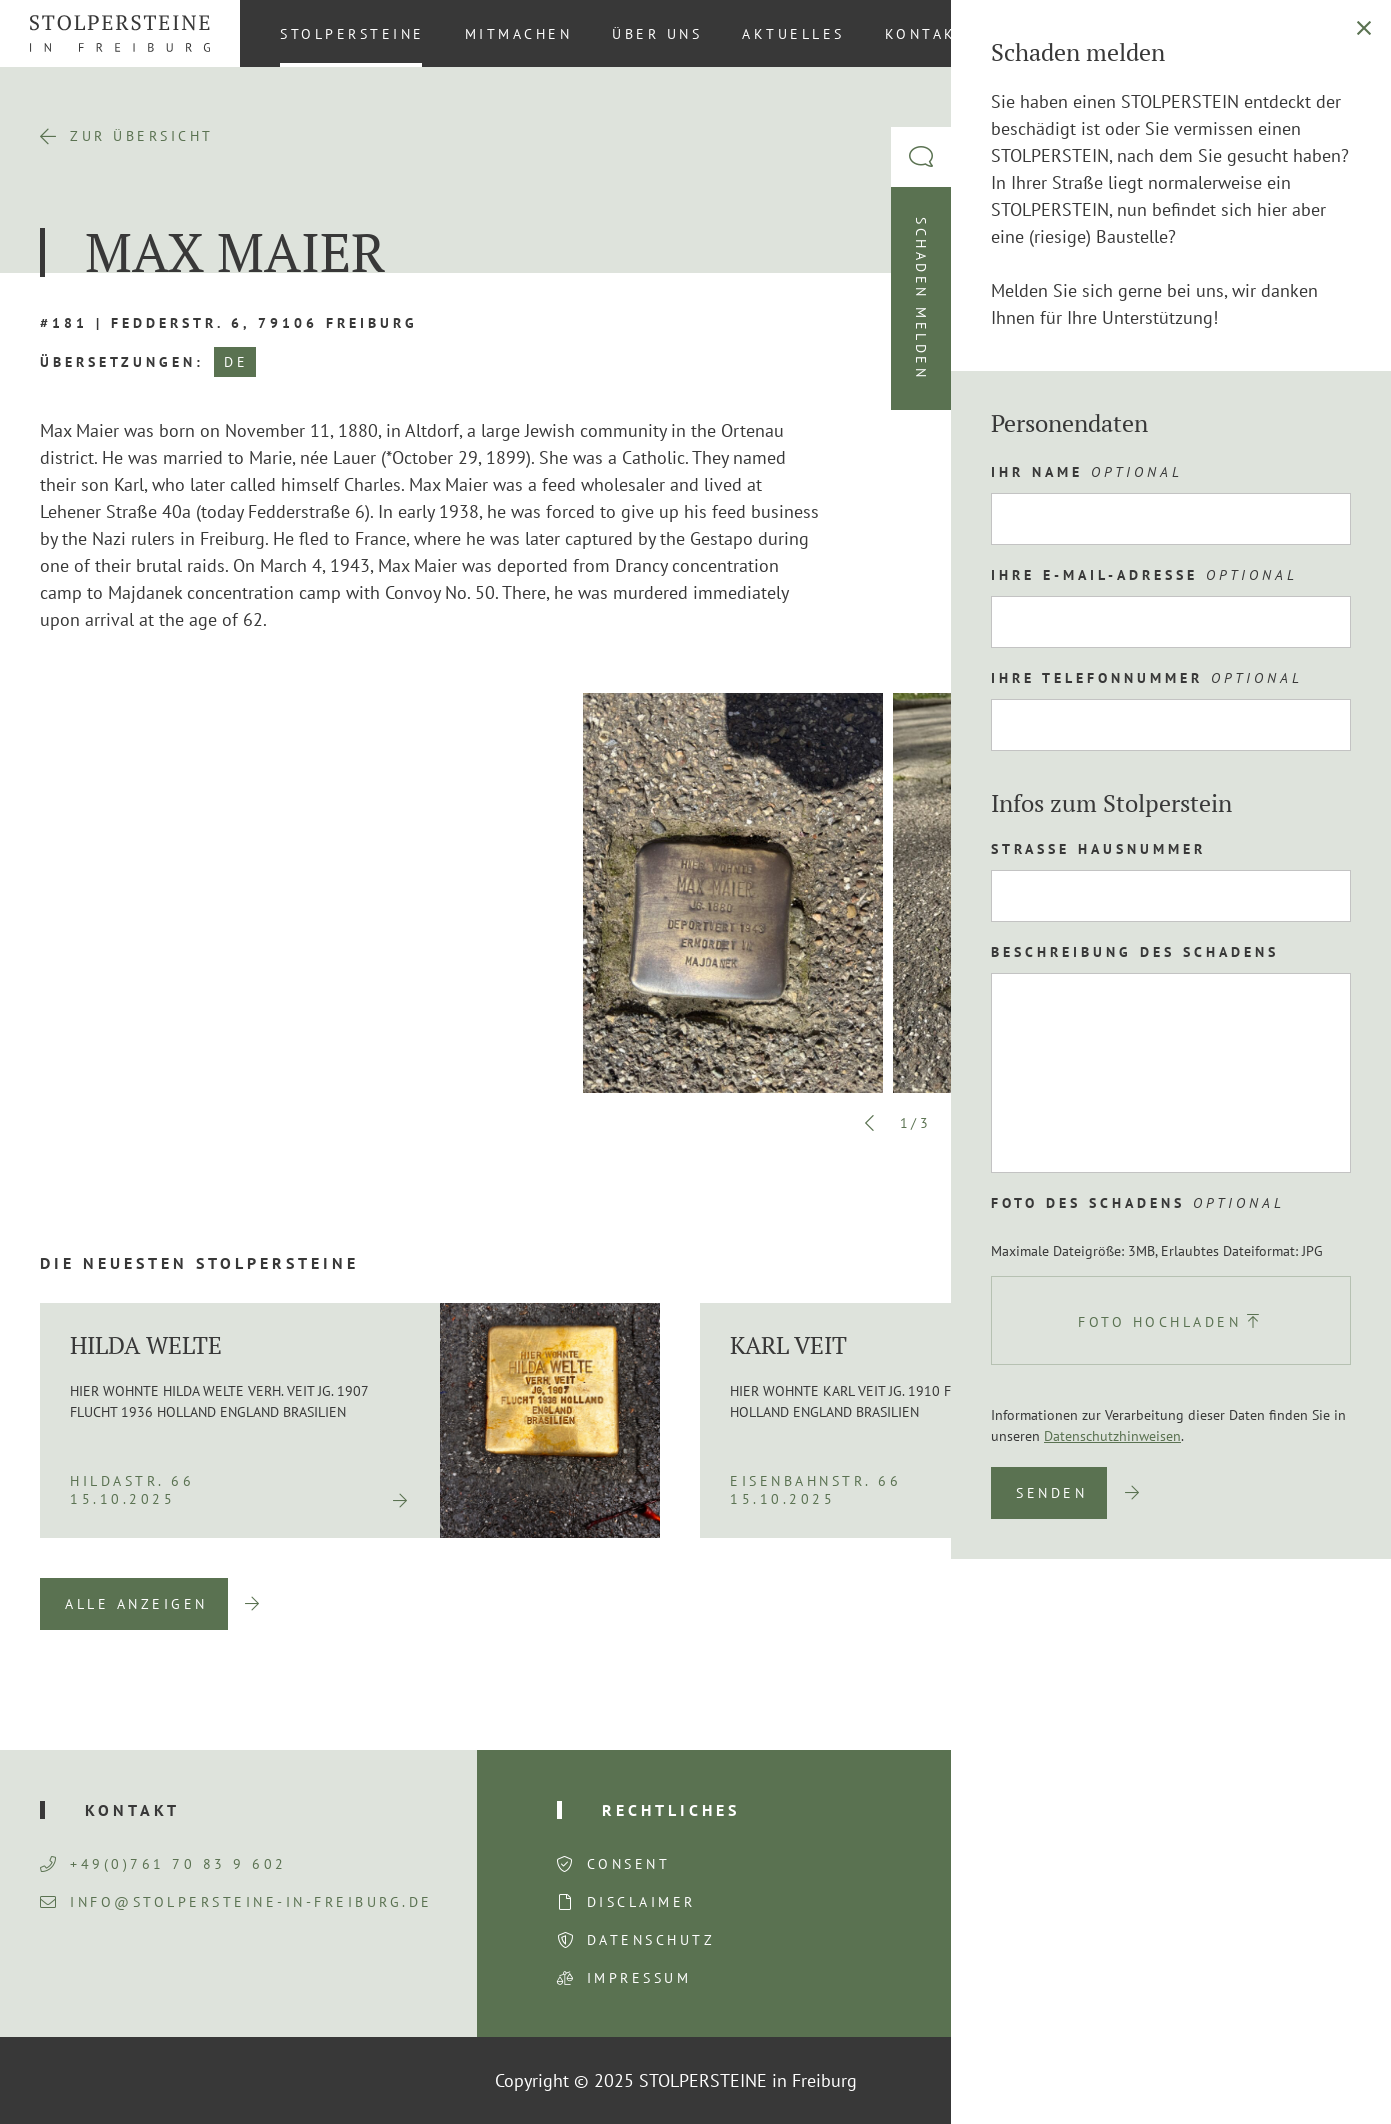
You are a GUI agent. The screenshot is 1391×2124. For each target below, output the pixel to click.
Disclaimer (641, 1902)
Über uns (657, 34)
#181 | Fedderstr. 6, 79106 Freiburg (229, 323)
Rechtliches (671, 1810)
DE (236, 362)
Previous (870, 1123)
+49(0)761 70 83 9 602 (163, 1864)
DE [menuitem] (1341, 33)
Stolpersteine (352, 34)
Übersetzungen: (122, 362)
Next (961, 1123)
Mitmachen (519, 34)
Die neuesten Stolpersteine (199, 1263)
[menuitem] (1340, 33)
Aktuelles (793, 34)
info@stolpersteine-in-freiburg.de (236, 1902)
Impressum (639, 1978)
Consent (629, 1864)
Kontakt (927, 34)
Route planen (1144, 644)
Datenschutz (651, 1940)
